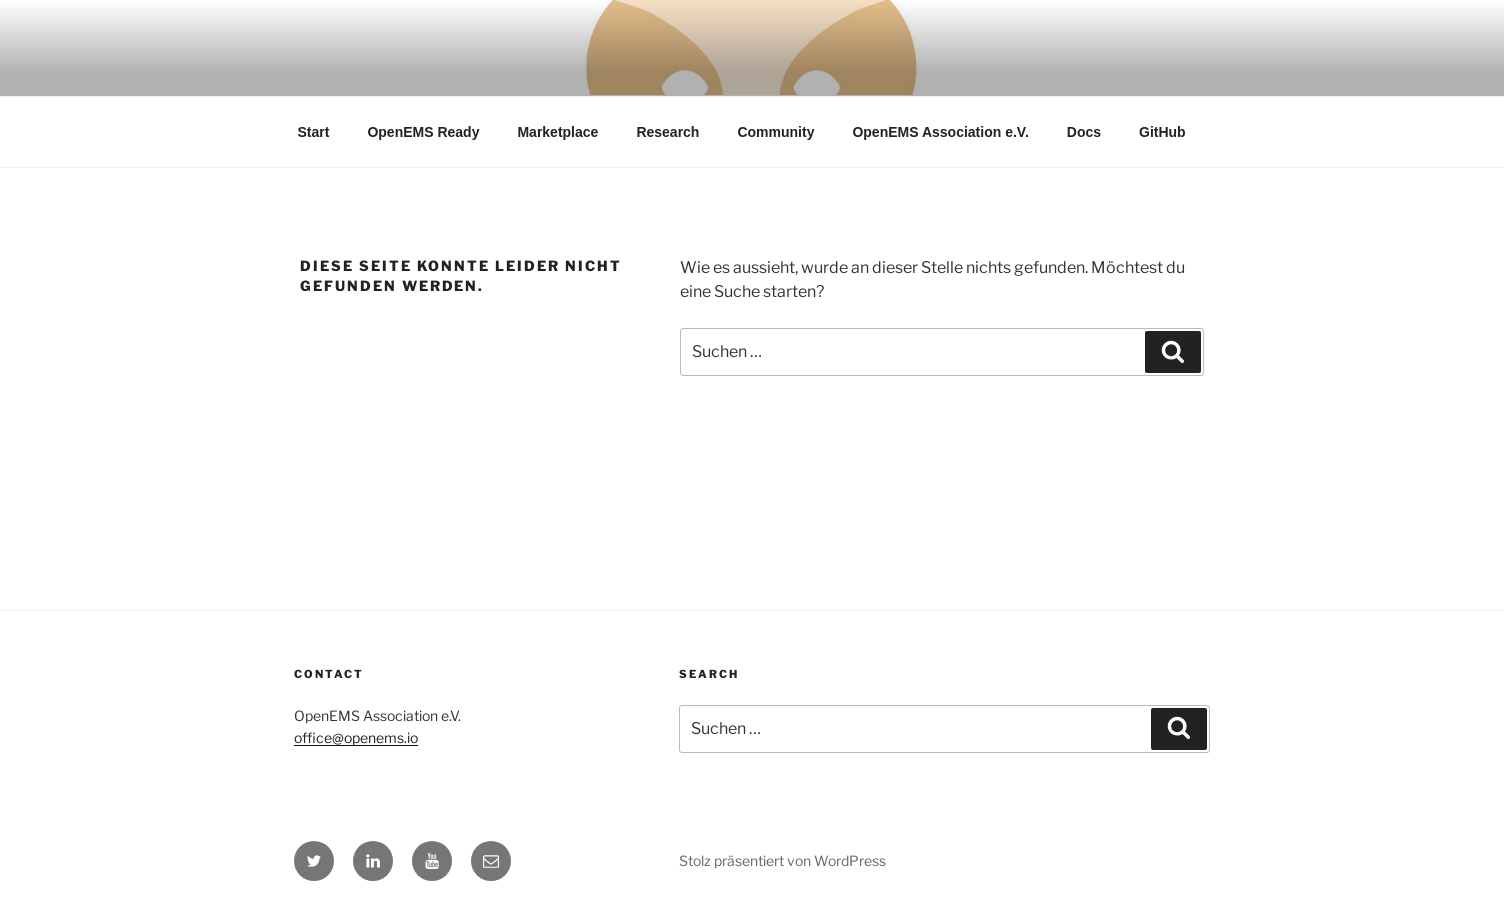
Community (775, 132)
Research (667, 132)
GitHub (1162, 132)
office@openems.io (356, 737)
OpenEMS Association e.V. (940, 132)
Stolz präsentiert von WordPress (782, 860)
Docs (1084, 132)
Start (314, 132)
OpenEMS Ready (423, 132)
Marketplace (557, 132)
